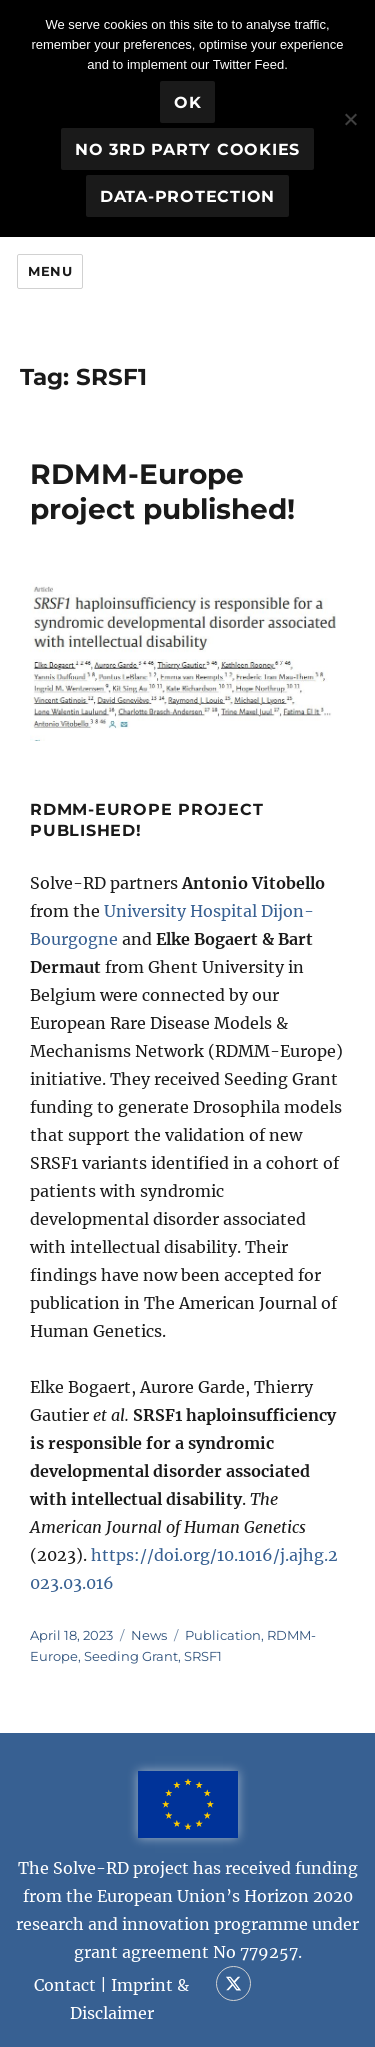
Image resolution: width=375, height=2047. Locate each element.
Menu (50, 271)
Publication (223, 1635)
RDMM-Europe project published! (162, 491)
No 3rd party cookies (187, 149)
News (149, 1635)
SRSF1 (203, 1656)
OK (188, 102)
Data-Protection (187, 196)
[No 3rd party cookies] (350, 119)
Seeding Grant (131, 1656)
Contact (65, 1985)
